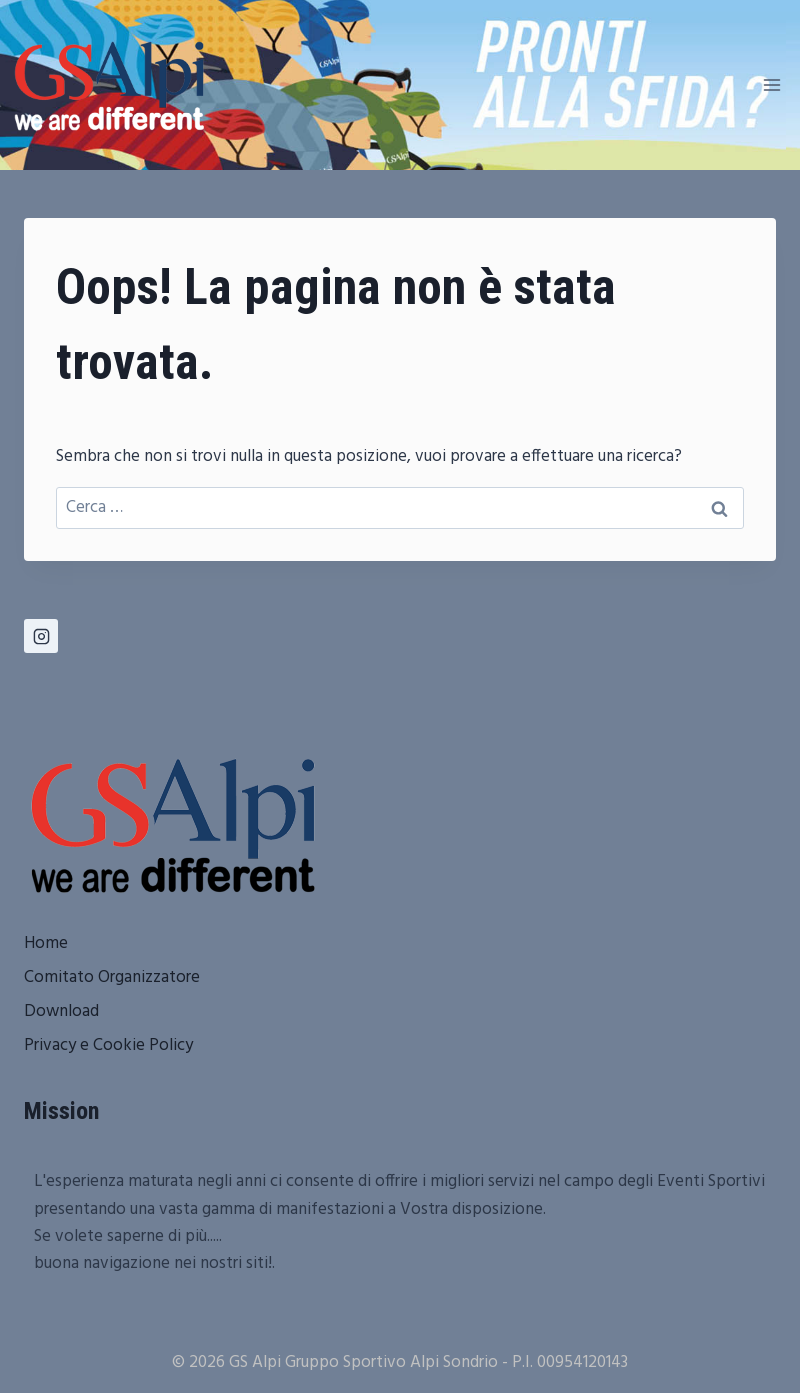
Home (46, 943)
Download (61, 1011)
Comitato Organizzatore (112, 977)
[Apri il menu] (771, 84)
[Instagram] (41, 636)
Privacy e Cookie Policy (108, 1045)
